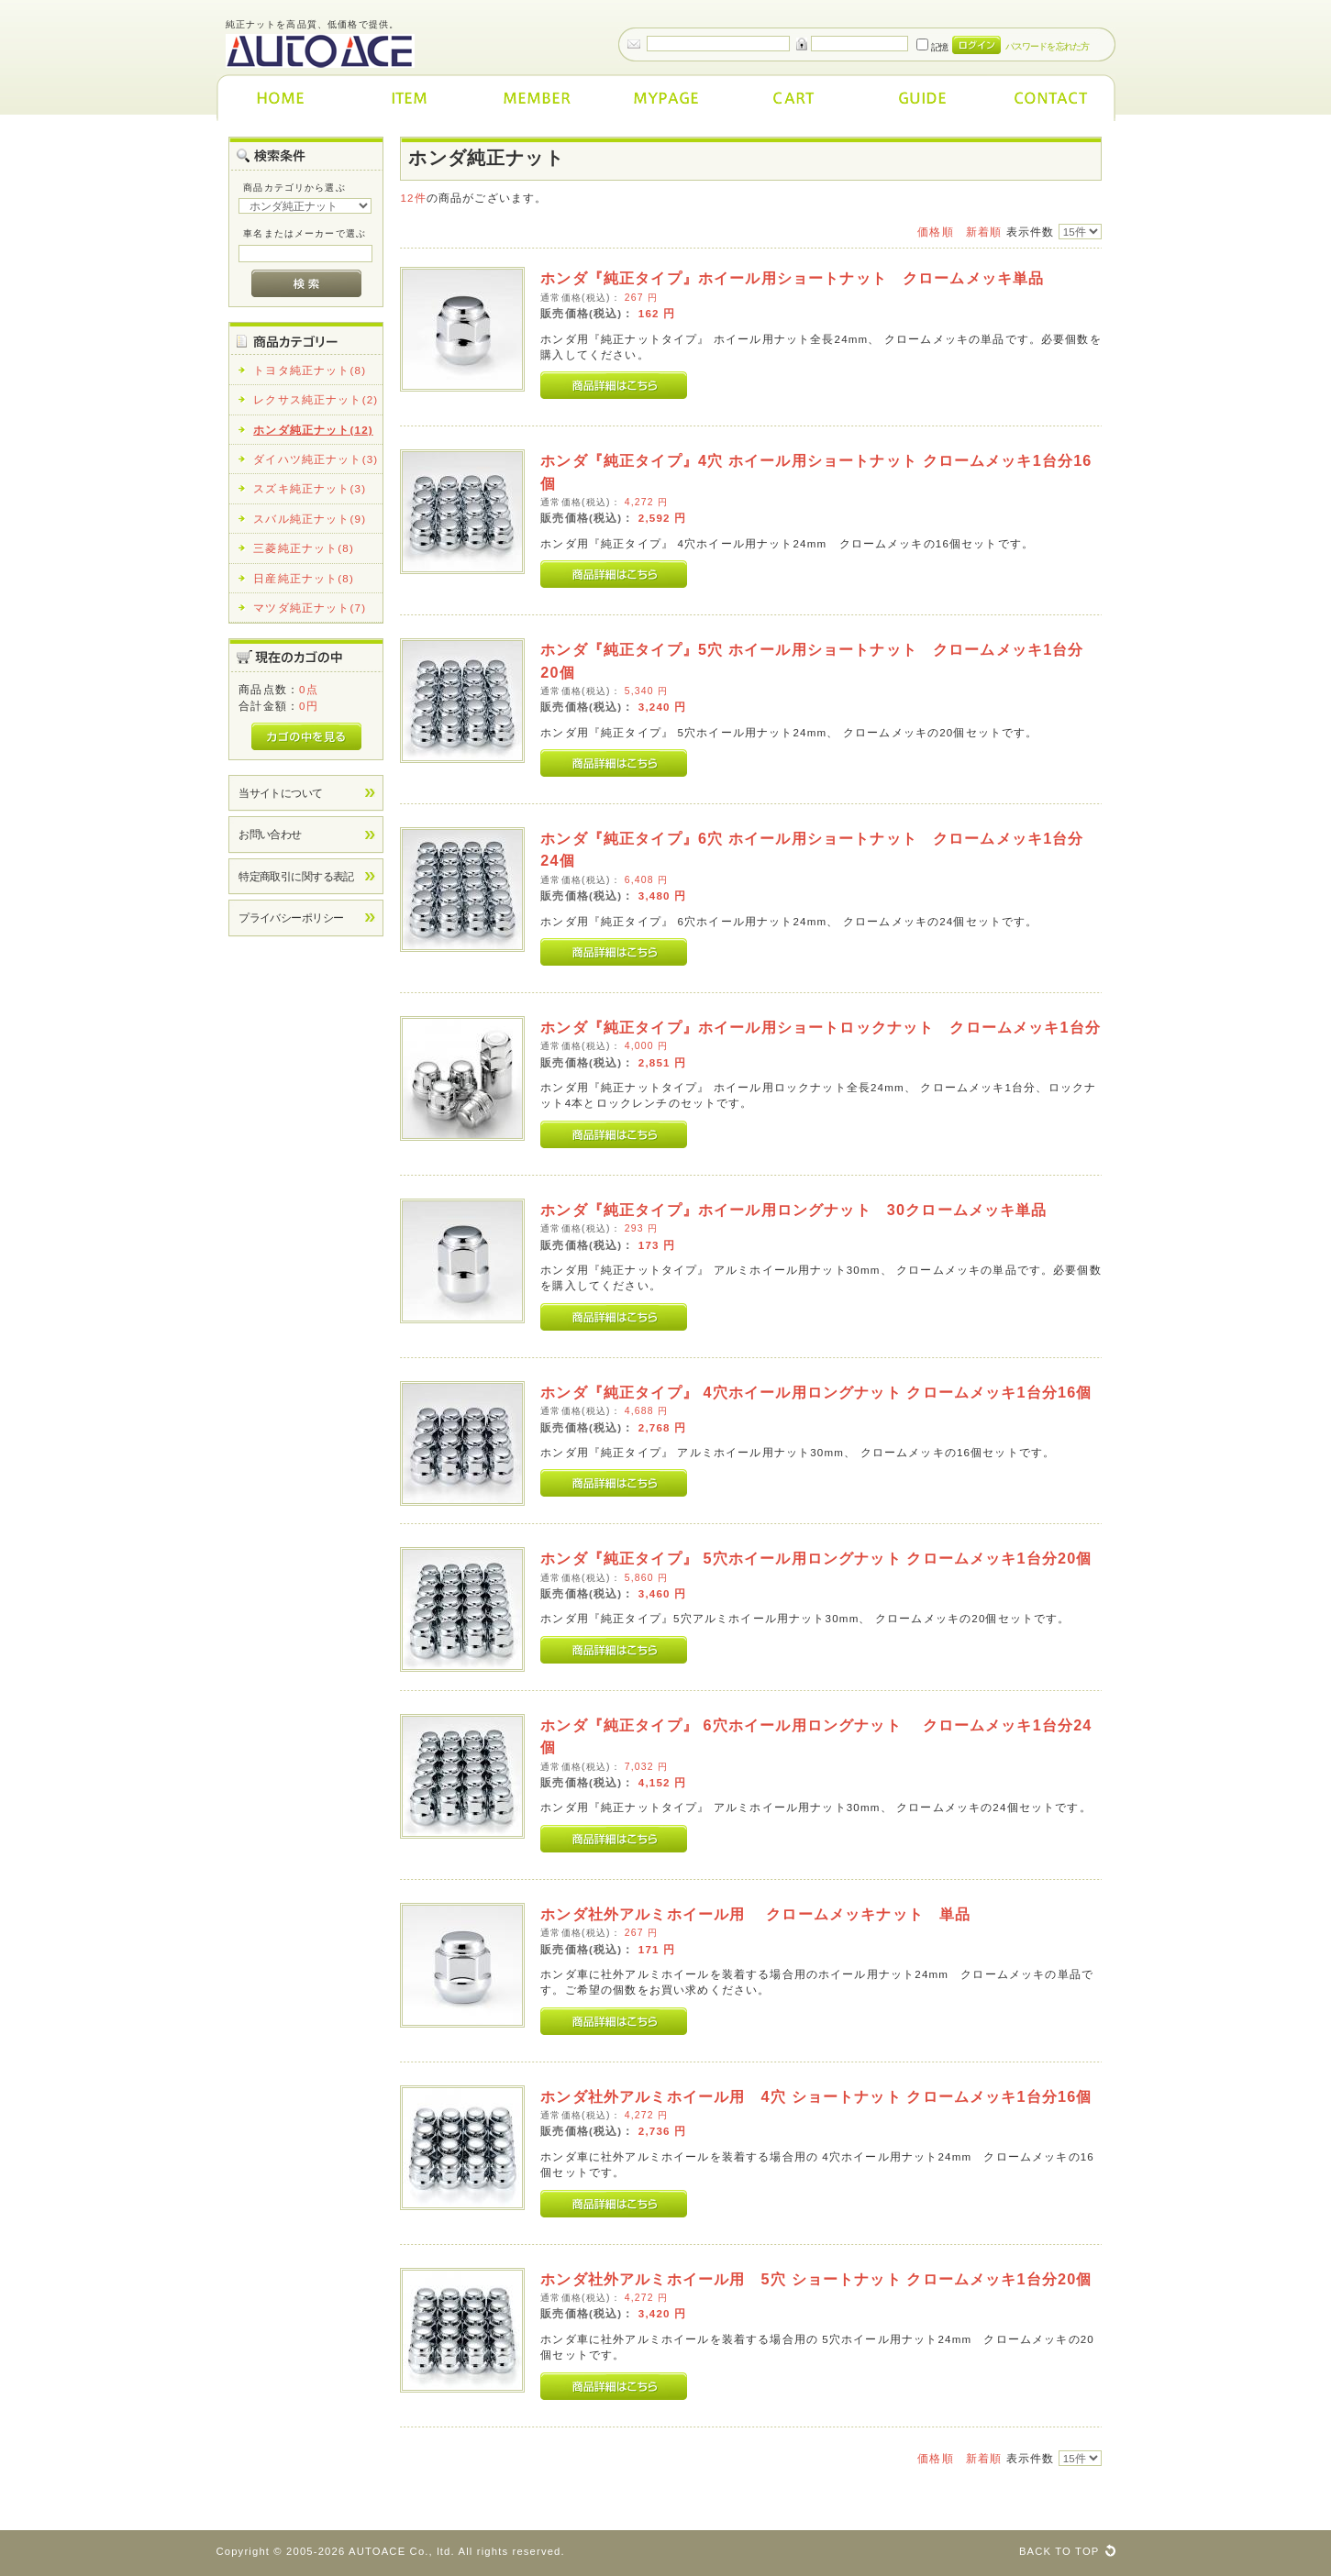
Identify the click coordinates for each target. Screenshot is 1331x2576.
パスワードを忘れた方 (1047, 46)
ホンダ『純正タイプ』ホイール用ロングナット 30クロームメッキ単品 (793, 1209)
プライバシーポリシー (290, 917)
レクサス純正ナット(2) (315, 399)
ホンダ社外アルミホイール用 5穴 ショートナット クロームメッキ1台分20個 (816, 2279)
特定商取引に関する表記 (296, 876)
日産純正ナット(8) (303, 578)
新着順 (984, 232)
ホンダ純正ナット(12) (313, 430)
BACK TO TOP (1059, 2551)
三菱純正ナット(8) (303, 548)
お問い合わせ (270, 834)
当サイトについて (280, 793)
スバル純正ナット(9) (309, 519)
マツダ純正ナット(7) (309, 608)
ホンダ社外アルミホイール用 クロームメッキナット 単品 (755, 1914)
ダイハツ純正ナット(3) (315, 459)
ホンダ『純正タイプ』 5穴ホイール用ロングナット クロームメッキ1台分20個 (816, 1558)
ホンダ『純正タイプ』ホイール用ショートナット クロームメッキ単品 (792, 278)
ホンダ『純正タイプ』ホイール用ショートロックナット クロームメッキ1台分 (820, 1027)
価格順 (935, 232)
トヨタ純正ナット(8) (309, 370)
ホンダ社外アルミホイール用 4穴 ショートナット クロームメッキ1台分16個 (816, 2096)
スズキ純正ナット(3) (309, 488)
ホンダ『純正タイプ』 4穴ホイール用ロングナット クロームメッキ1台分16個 (816, 1392)
